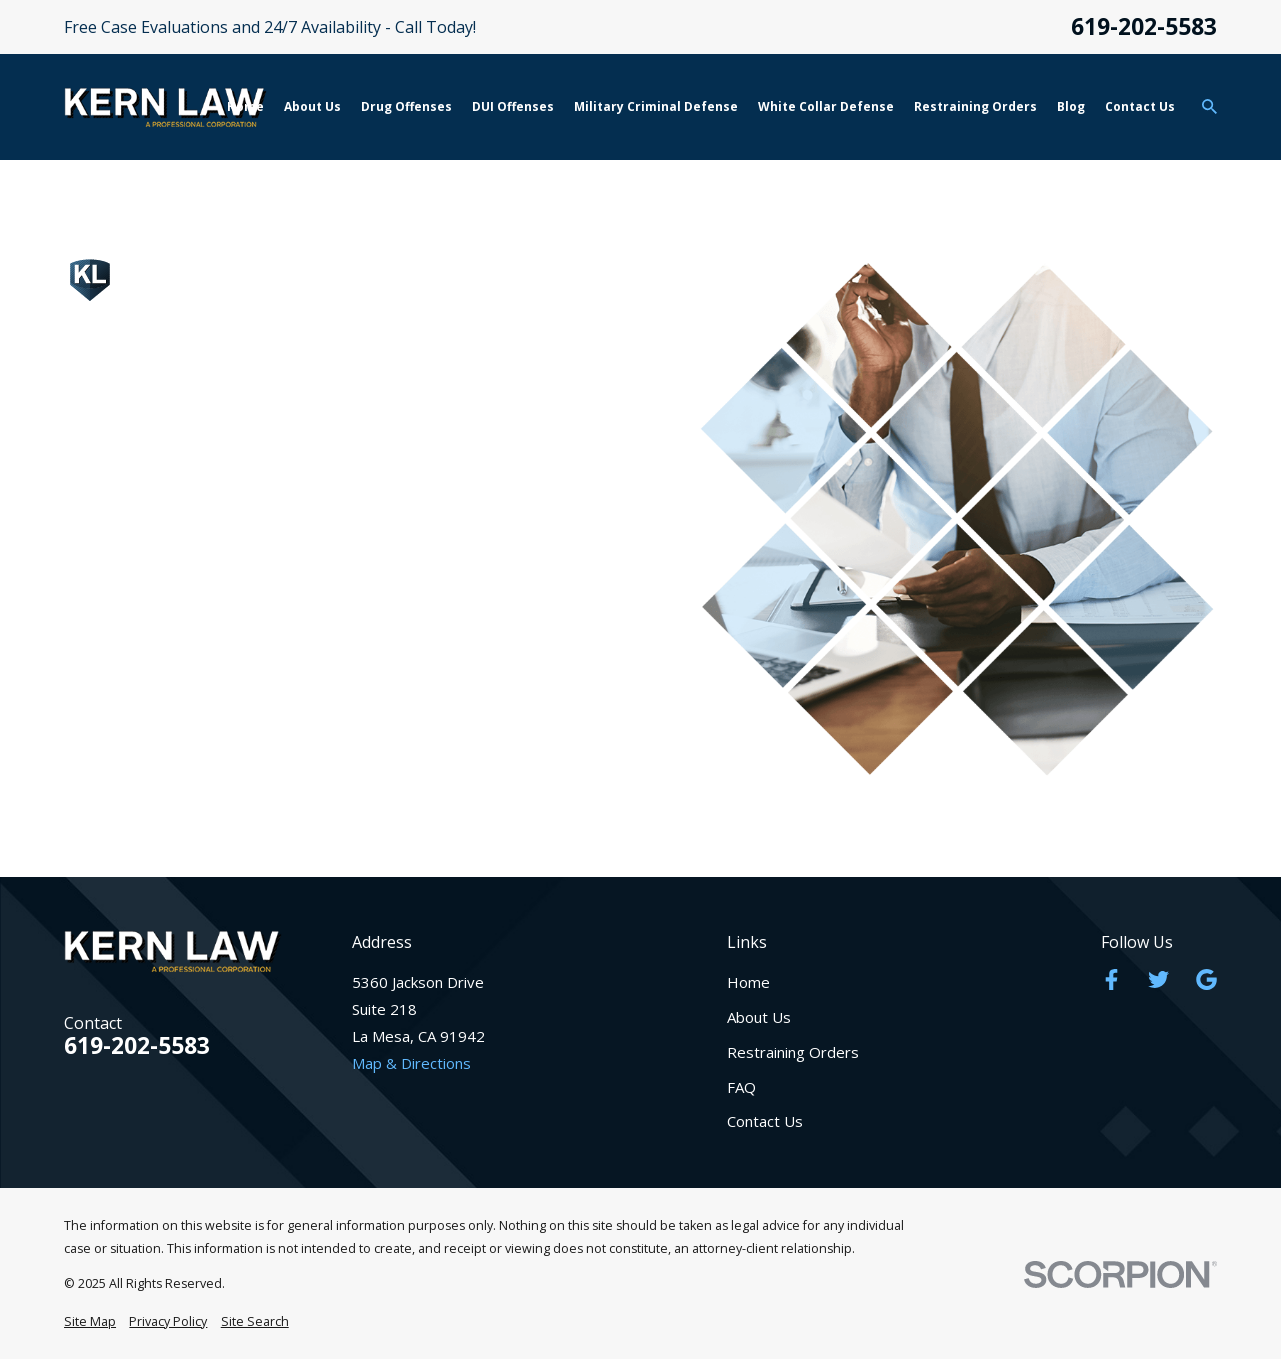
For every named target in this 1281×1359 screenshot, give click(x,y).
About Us (759, 1017)
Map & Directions (411, 1063)
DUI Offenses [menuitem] (513, 106)
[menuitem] (90, 1322)
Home (748, 982)
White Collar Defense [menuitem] (826, 106)
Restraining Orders (793, 1052)
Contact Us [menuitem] (1140, 106)
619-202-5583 (1144, 27)
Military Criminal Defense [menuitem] (656, 106)
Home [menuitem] (245, 106)
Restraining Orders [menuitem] (975, 106)
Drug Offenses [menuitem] (406, 106)
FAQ (741, 1087)
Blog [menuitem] (1071, 106)
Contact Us (765, 1121)
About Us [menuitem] (312, 106)
